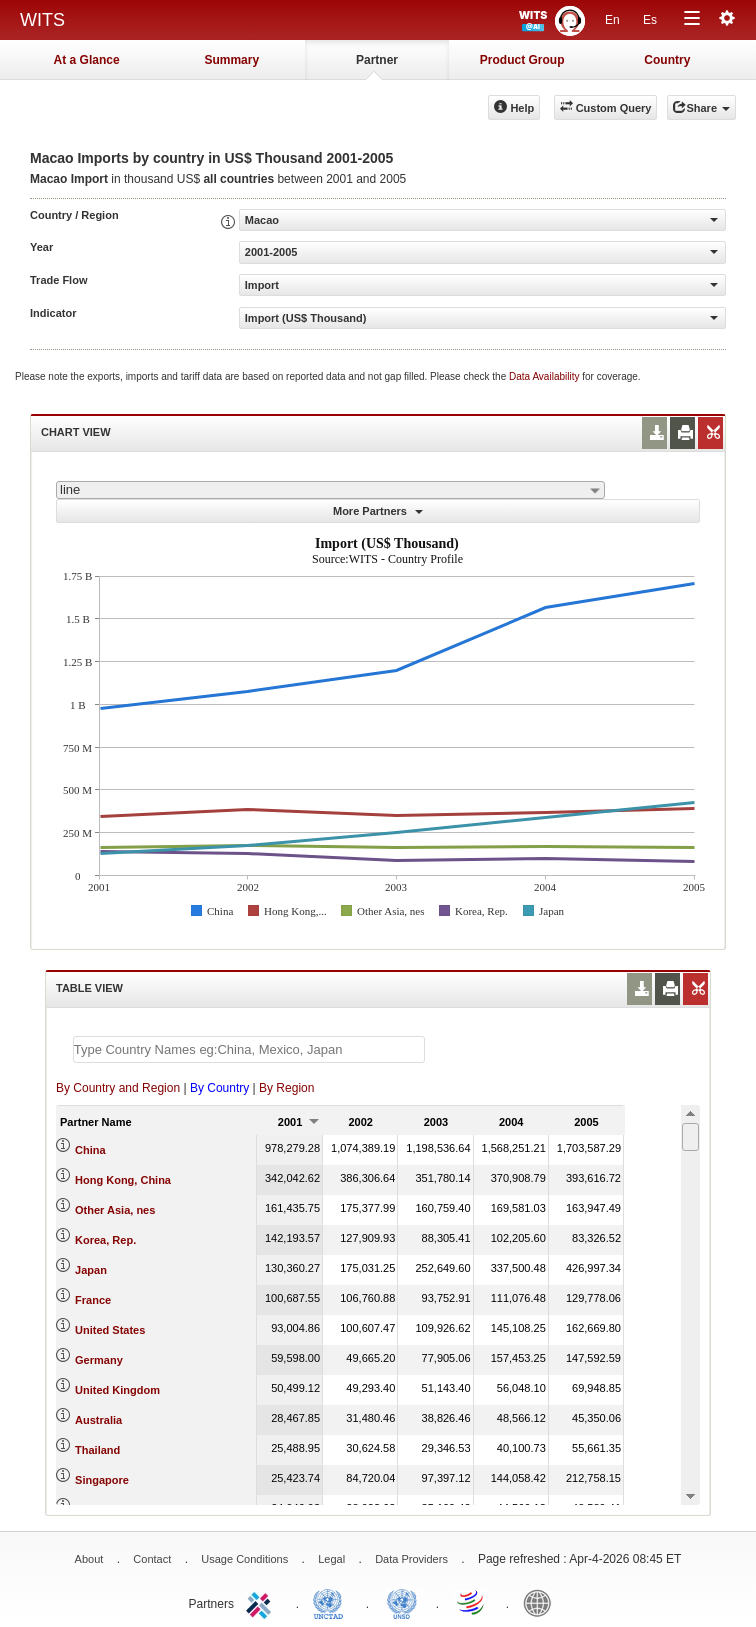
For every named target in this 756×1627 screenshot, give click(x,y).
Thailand (97, 1450)
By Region (286, 1088)
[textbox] (249, 1049)
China (90, 1150)
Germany (99, 1360)
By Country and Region (118, 1088)
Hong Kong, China (123, 1180)
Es (650, 20)
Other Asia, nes (115, 1210)
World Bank (542, 1602)
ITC (262, 1602)
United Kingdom (117, 1390)
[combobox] (330, 490)
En (612, 20)
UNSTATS (402, 1602)
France (93, 1300)
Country (667, 60)
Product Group (522, 60)
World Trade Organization (472, 1602)
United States (110, 1330)
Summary (231, 60)
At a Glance (87, 60)
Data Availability (545, 376)
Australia (98, 1420)
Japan (91, 1270)
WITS (42, 20)
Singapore (102, 1480)
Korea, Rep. (105, 1240)
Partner (377, 60)
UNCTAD (332, 1602)
